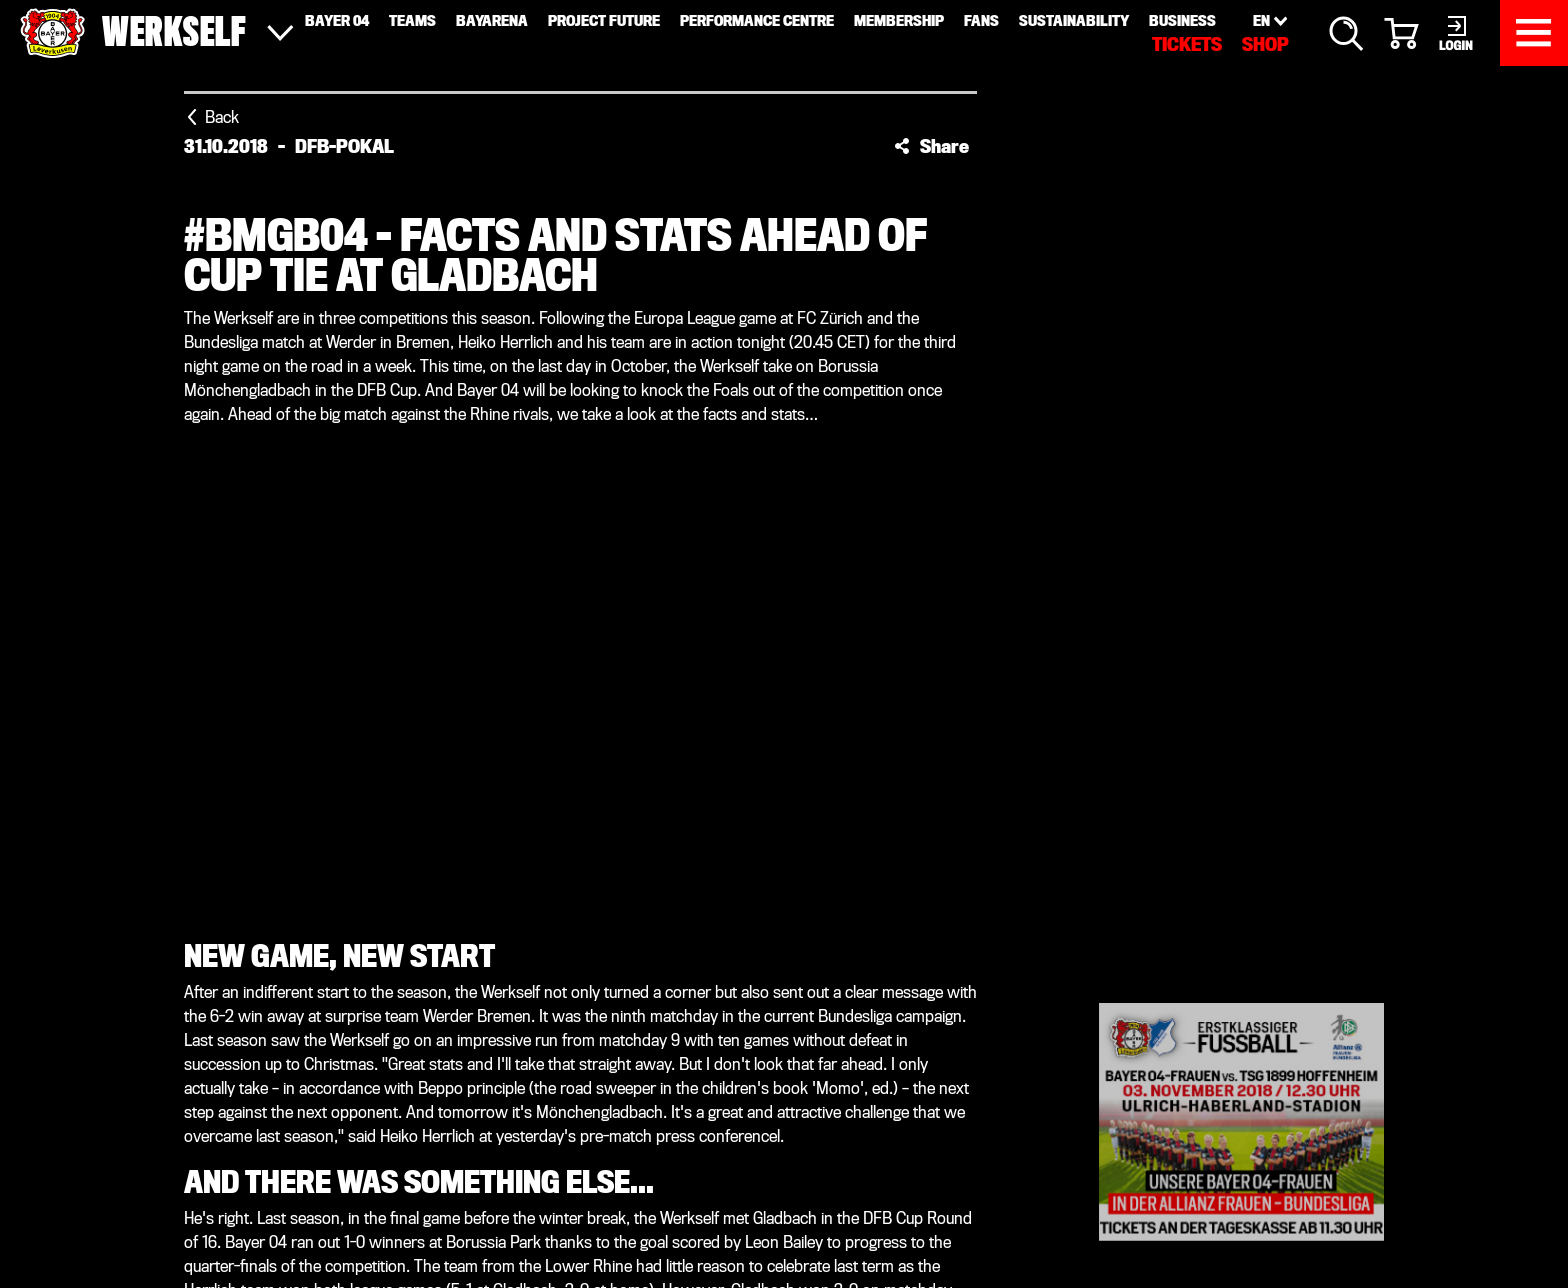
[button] (931, 146)
